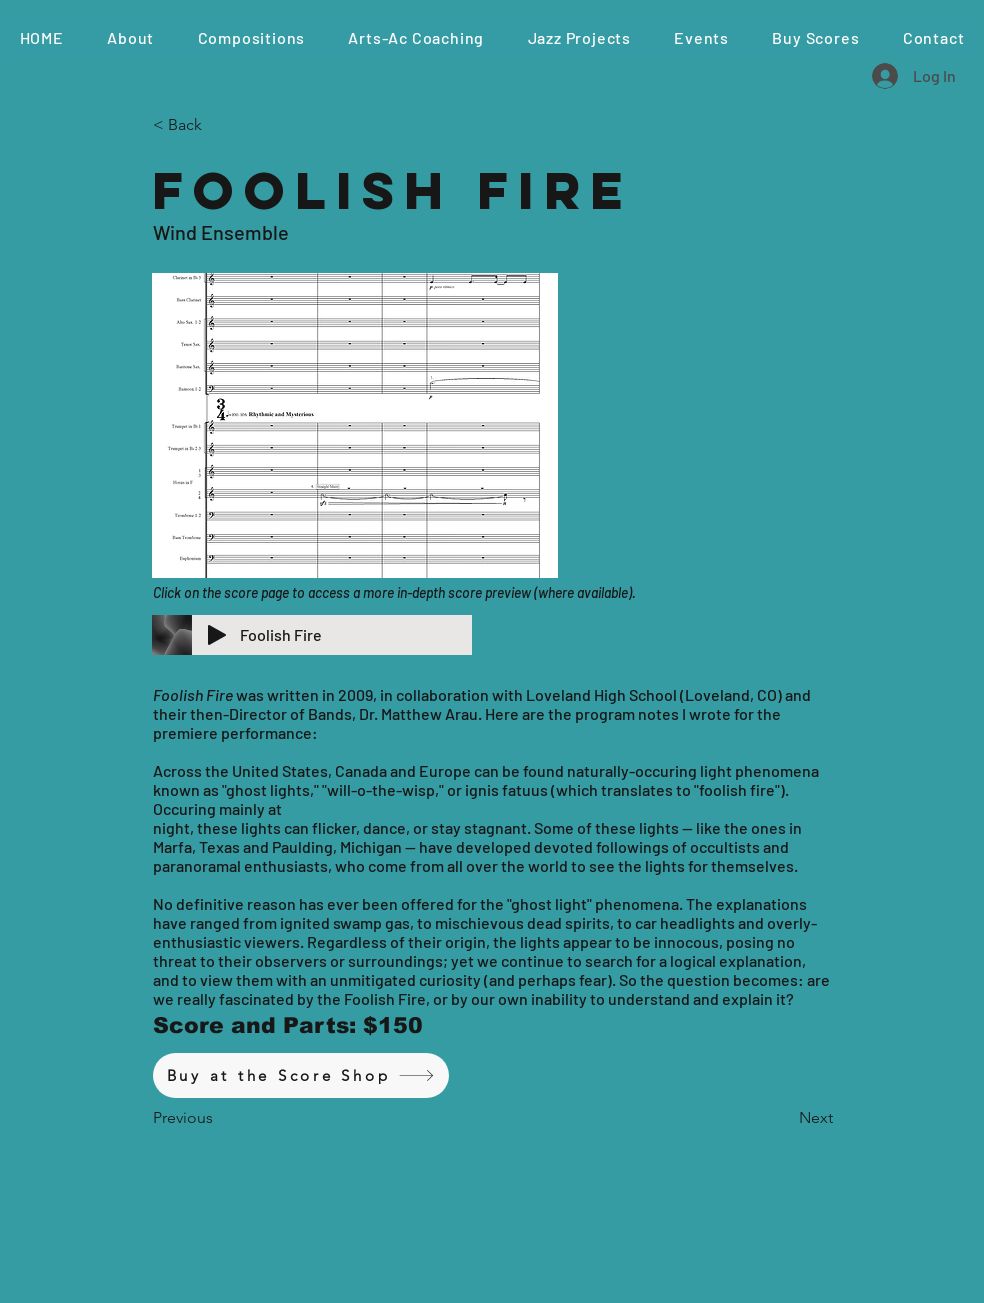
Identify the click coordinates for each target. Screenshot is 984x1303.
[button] (251, 37)
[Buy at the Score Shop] (301, 1075)
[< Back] (219, 125)
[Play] (217, 635)
